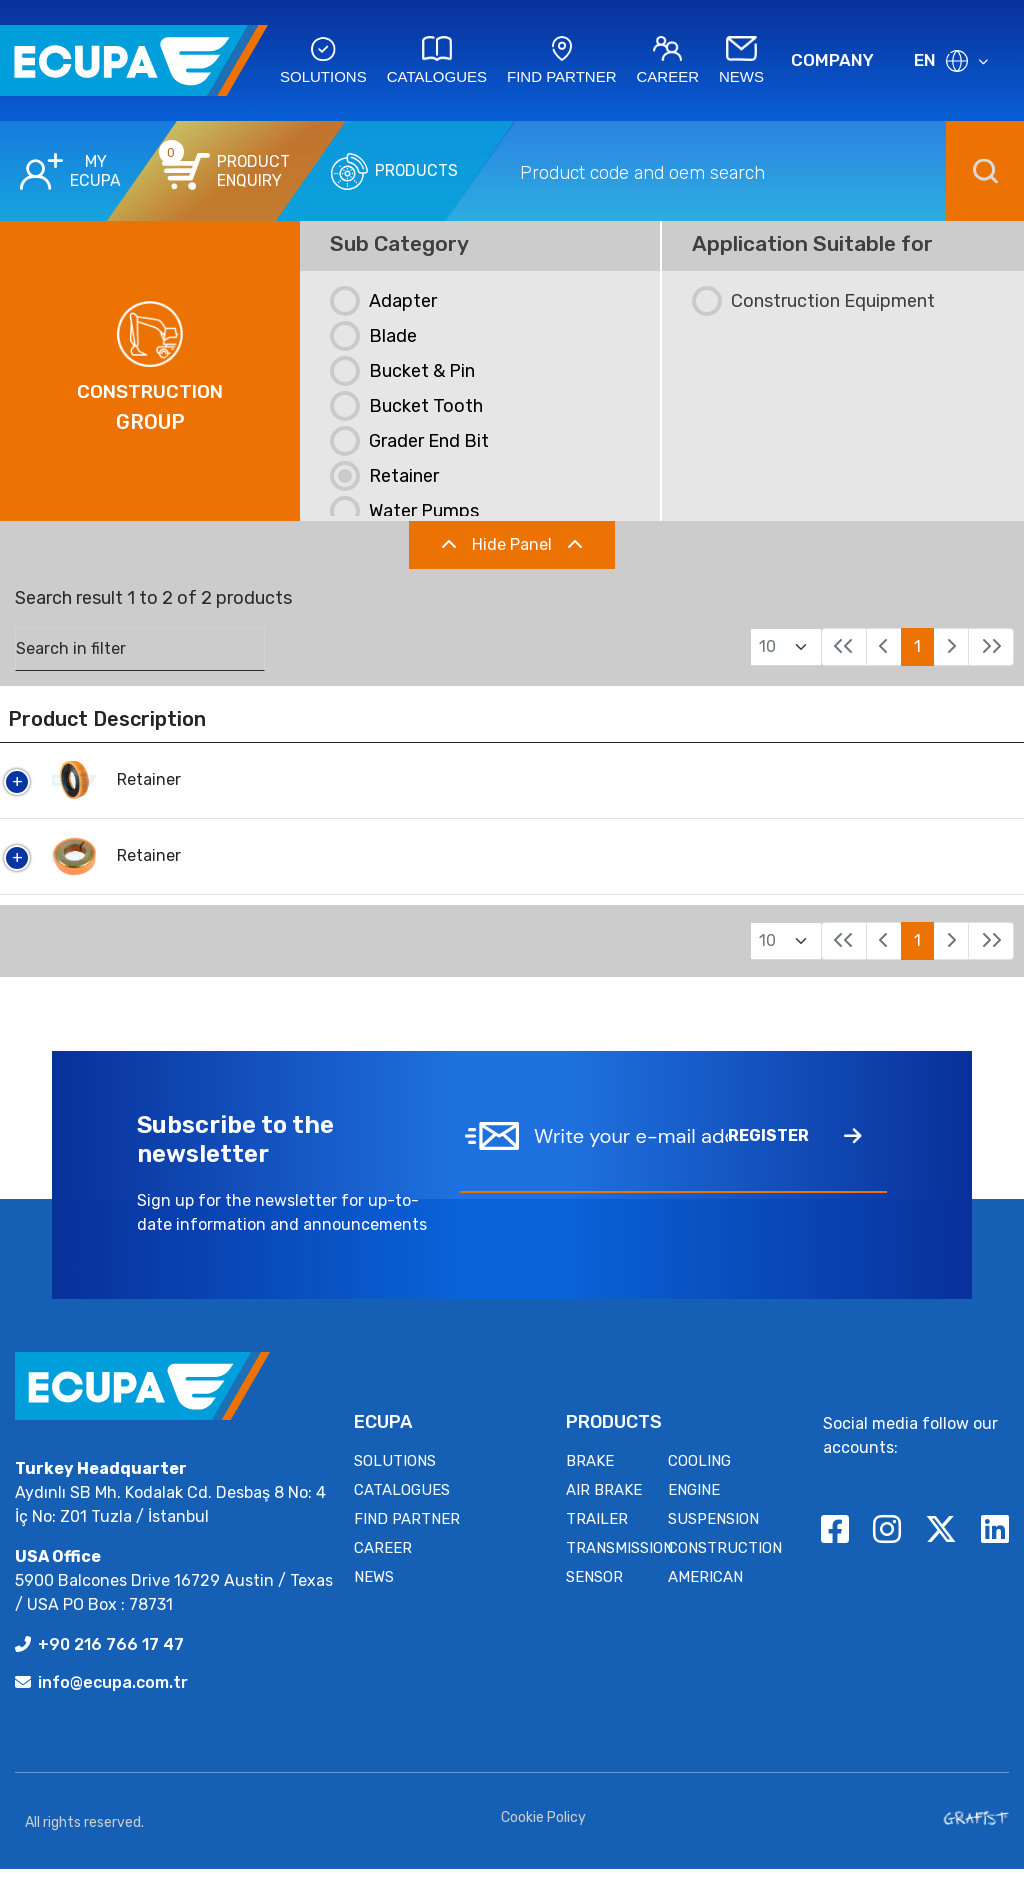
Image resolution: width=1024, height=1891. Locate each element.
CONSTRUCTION (725, 1570)
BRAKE (590, 1483)
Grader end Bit (409, 441)
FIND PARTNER (407, 1541)
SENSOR (594, 1599)
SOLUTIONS (395, 1483)
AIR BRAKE (604, 1512)
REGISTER (795, 1159)
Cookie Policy (543, 1839)
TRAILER (597, 1541)
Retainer (384, 476)
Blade (373, 336)
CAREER (383, 1570)
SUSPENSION (713, 1541)
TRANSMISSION (619, 1570)
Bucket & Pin (402, 371)
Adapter (383, 301)
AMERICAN (705, 1599)
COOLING (699, 1483)
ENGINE (694, 1512)
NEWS (374, 1599)
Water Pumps (404, 511)
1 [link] (917, 646)
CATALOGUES (402, 1512)
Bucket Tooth (406, 406)
